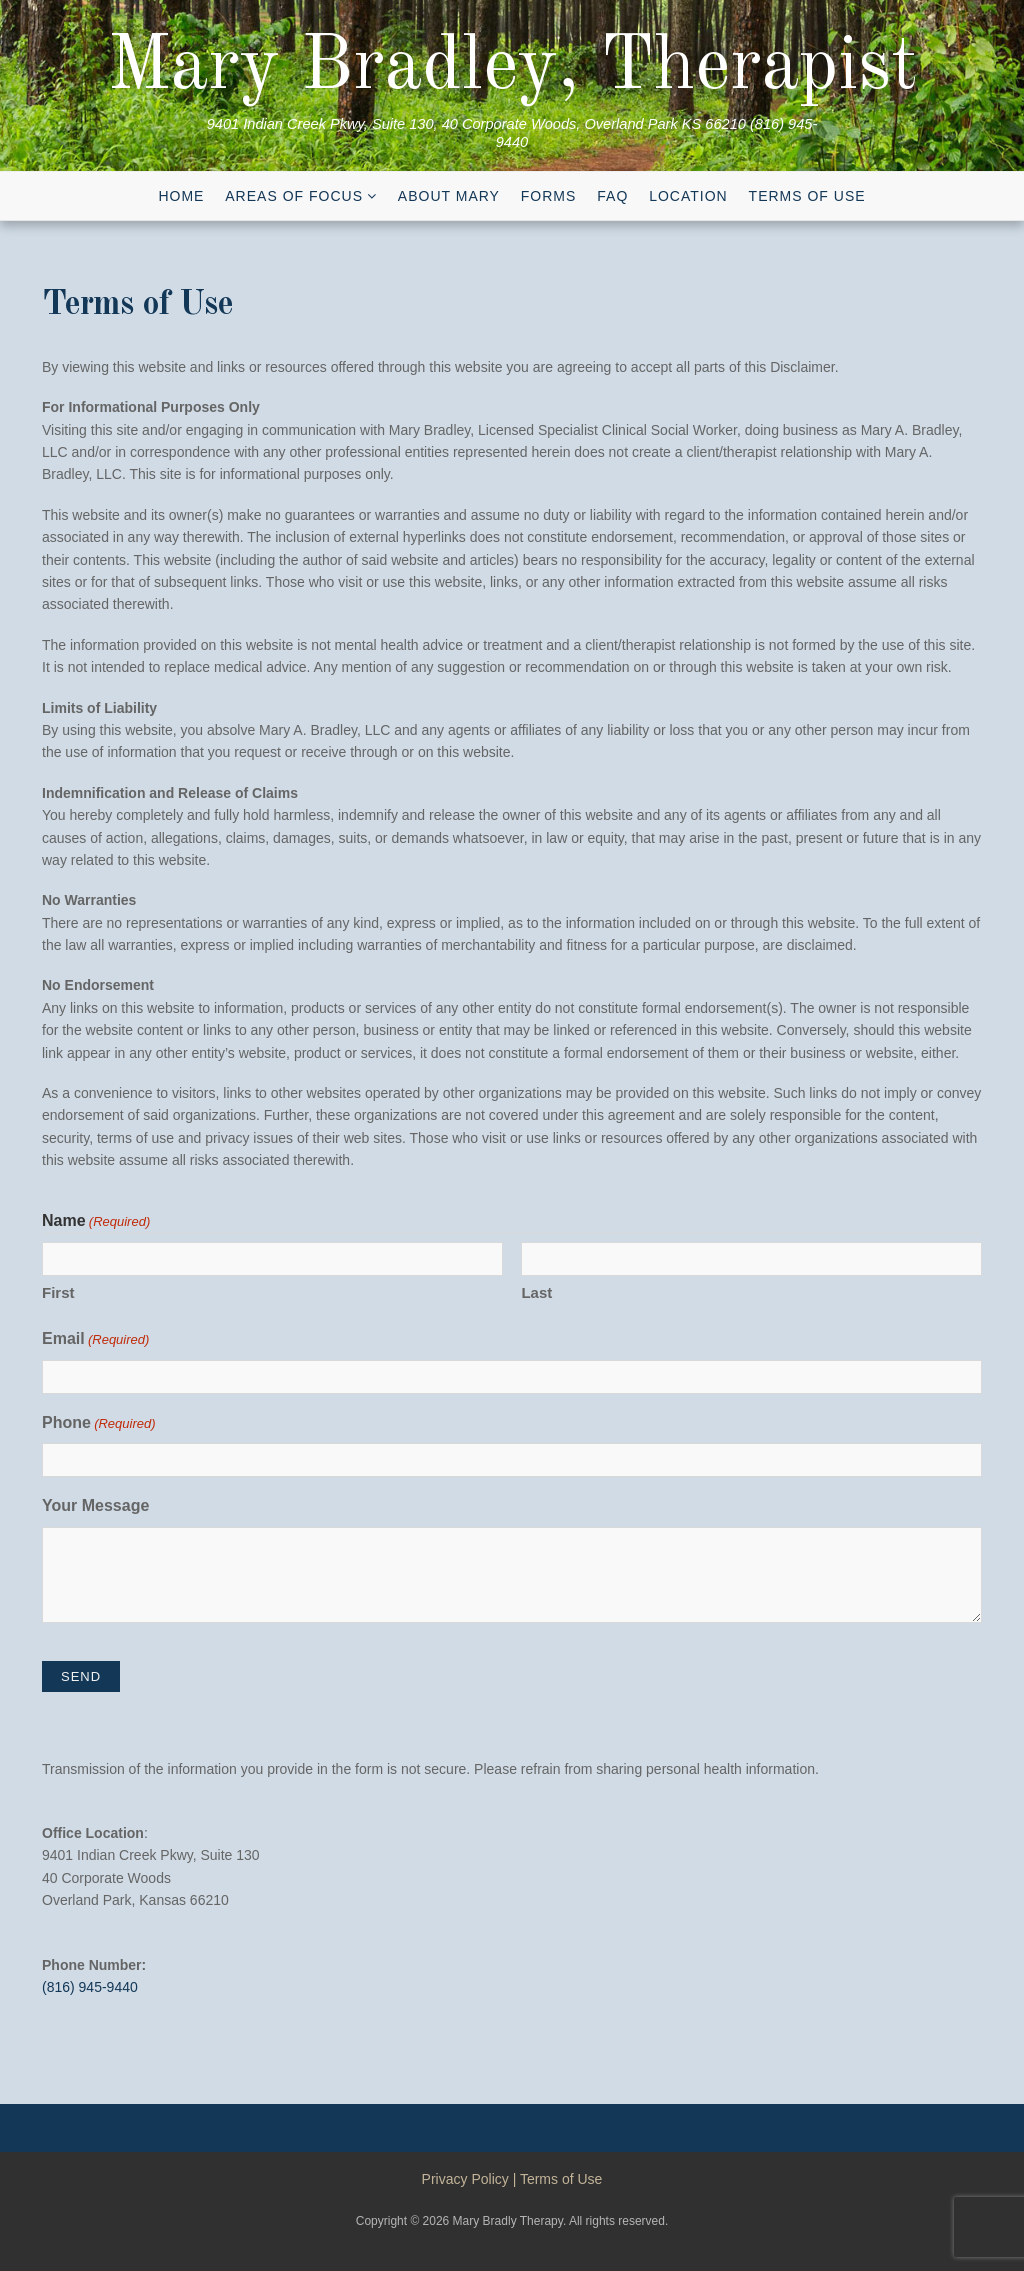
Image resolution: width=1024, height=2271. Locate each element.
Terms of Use (807, 196)
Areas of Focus (294, 196)
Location (688, 196)
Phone (99, 1424)
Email (95, 1340)
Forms (549, 196)
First (58, 1292)
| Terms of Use (558, 2179)
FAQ (612, 196)
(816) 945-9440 (90, 1987)
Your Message (95, 1505)
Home (181, 196)
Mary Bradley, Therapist (512, 68)
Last (536, 1292)
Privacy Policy (465, 2179)
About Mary (449, 196)
